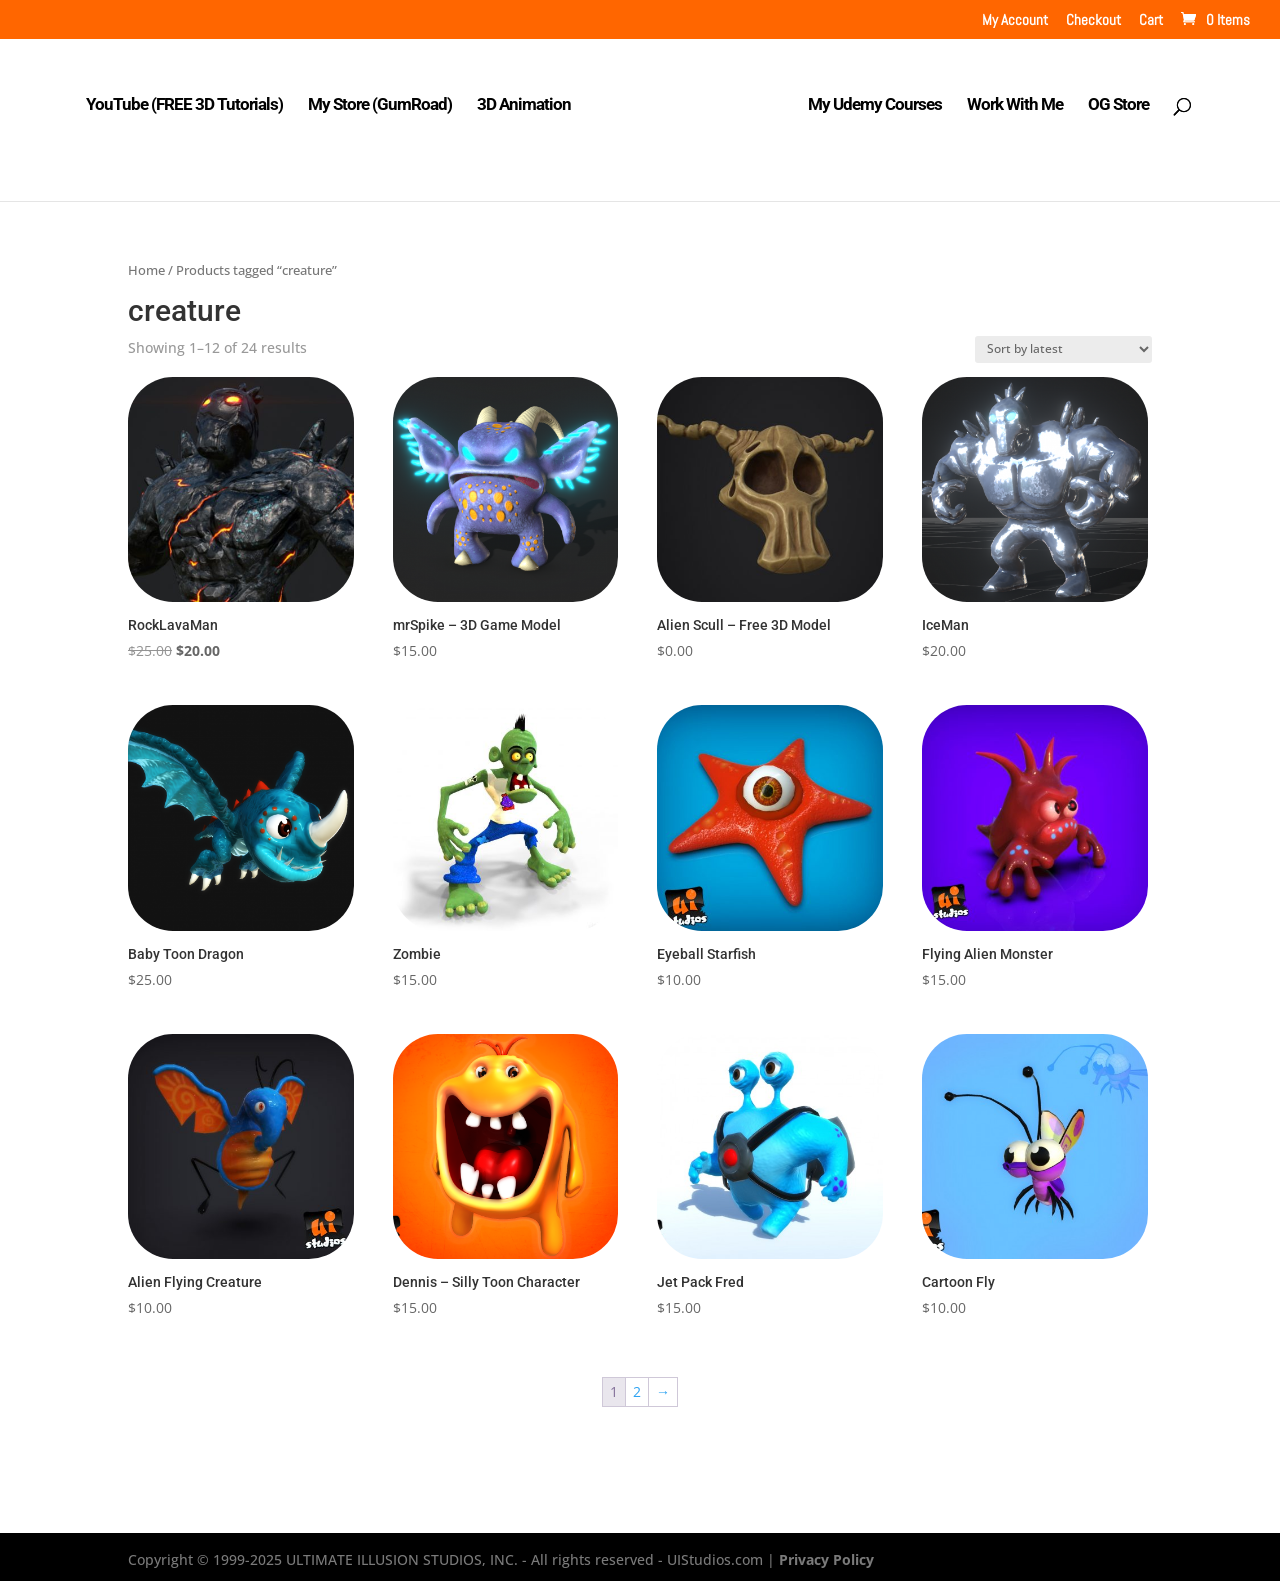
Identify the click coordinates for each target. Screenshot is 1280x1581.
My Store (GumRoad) (386, 99)
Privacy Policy (826, 1553)
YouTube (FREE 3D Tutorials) (190, 99)
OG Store (1113, 99)
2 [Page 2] (637, 1386)
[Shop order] (1063, 343)
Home (146, 264)
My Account (1015, 20)
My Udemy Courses (870, 99)
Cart (1151, 20)
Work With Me (1010, 99)
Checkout (1093, 20)
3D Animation (530, 99)
